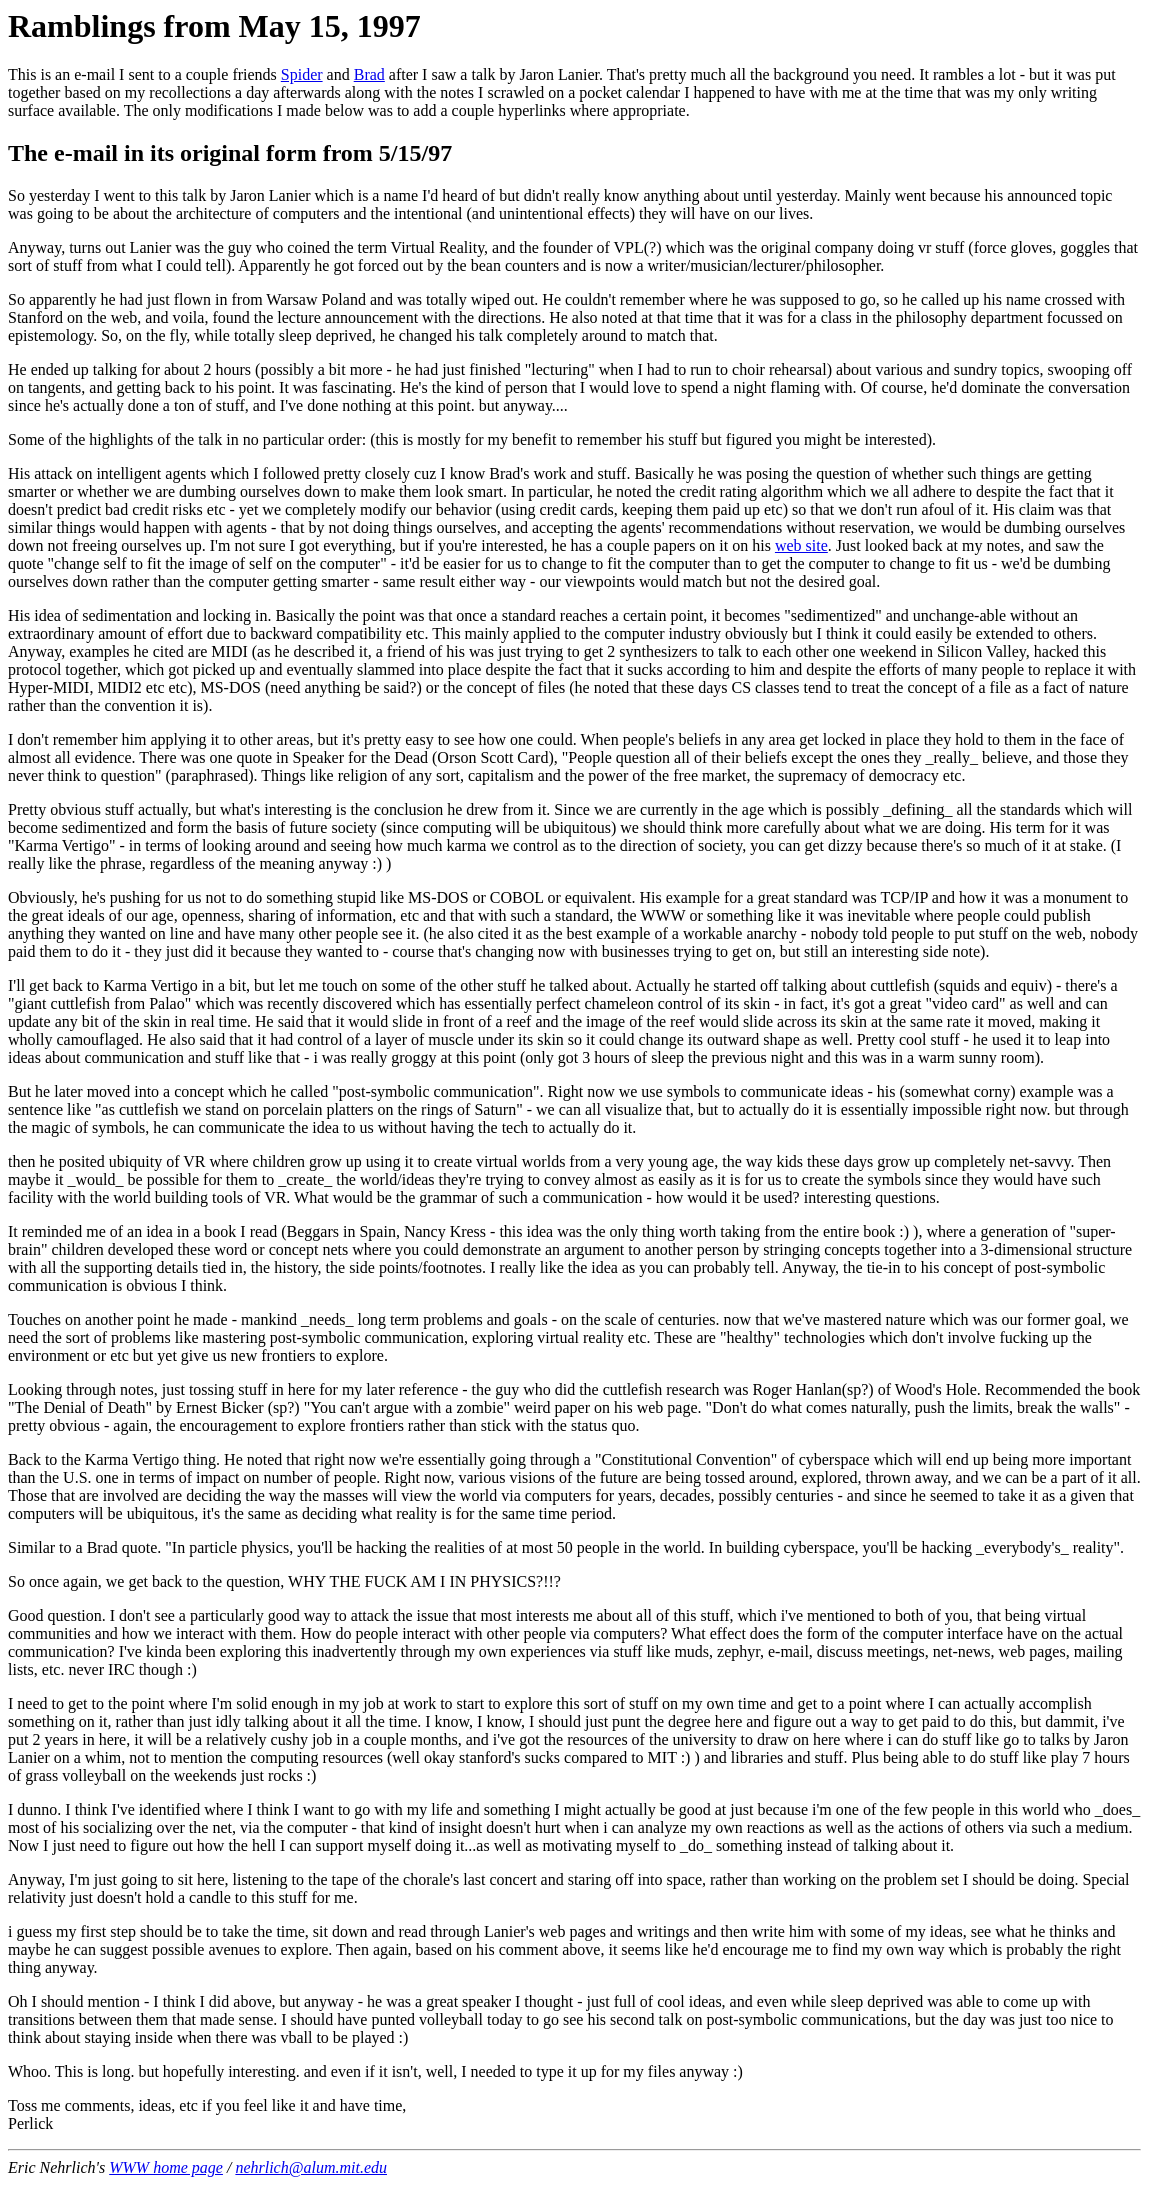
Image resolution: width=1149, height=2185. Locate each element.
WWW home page (166, 2167)
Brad (369, 74)
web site (801, 545)
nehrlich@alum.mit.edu (311, 2167)
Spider (302, 74)
